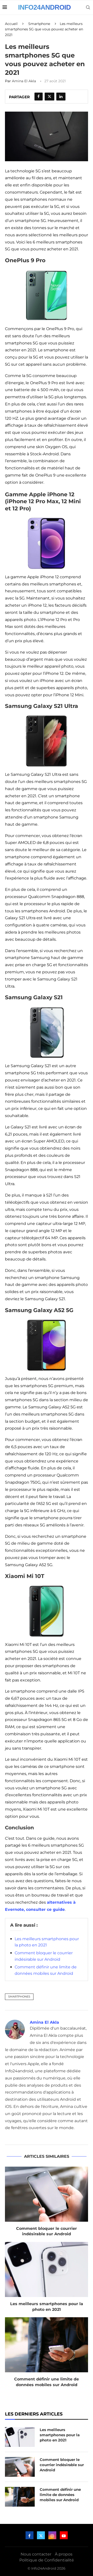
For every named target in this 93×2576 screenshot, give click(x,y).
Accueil (11, 23)
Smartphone (39, 23)
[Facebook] (29, 2535)
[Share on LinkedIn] (60, 96)
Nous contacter (36, 2554)
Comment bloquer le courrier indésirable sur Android (62, 2464)
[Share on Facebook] (38, 96)
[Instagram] (52, 2535)
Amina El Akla (24, 81)
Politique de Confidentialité (46, 2560)
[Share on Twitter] (49, 96)
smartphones (19, 1996)
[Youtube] (64, 2535)
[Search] (88, 7)
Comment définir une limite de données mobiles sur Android (60, 2494)
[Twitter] (41, 2535)
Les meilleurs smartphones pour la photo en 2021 (60, 2434)
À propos (63, 2554)
